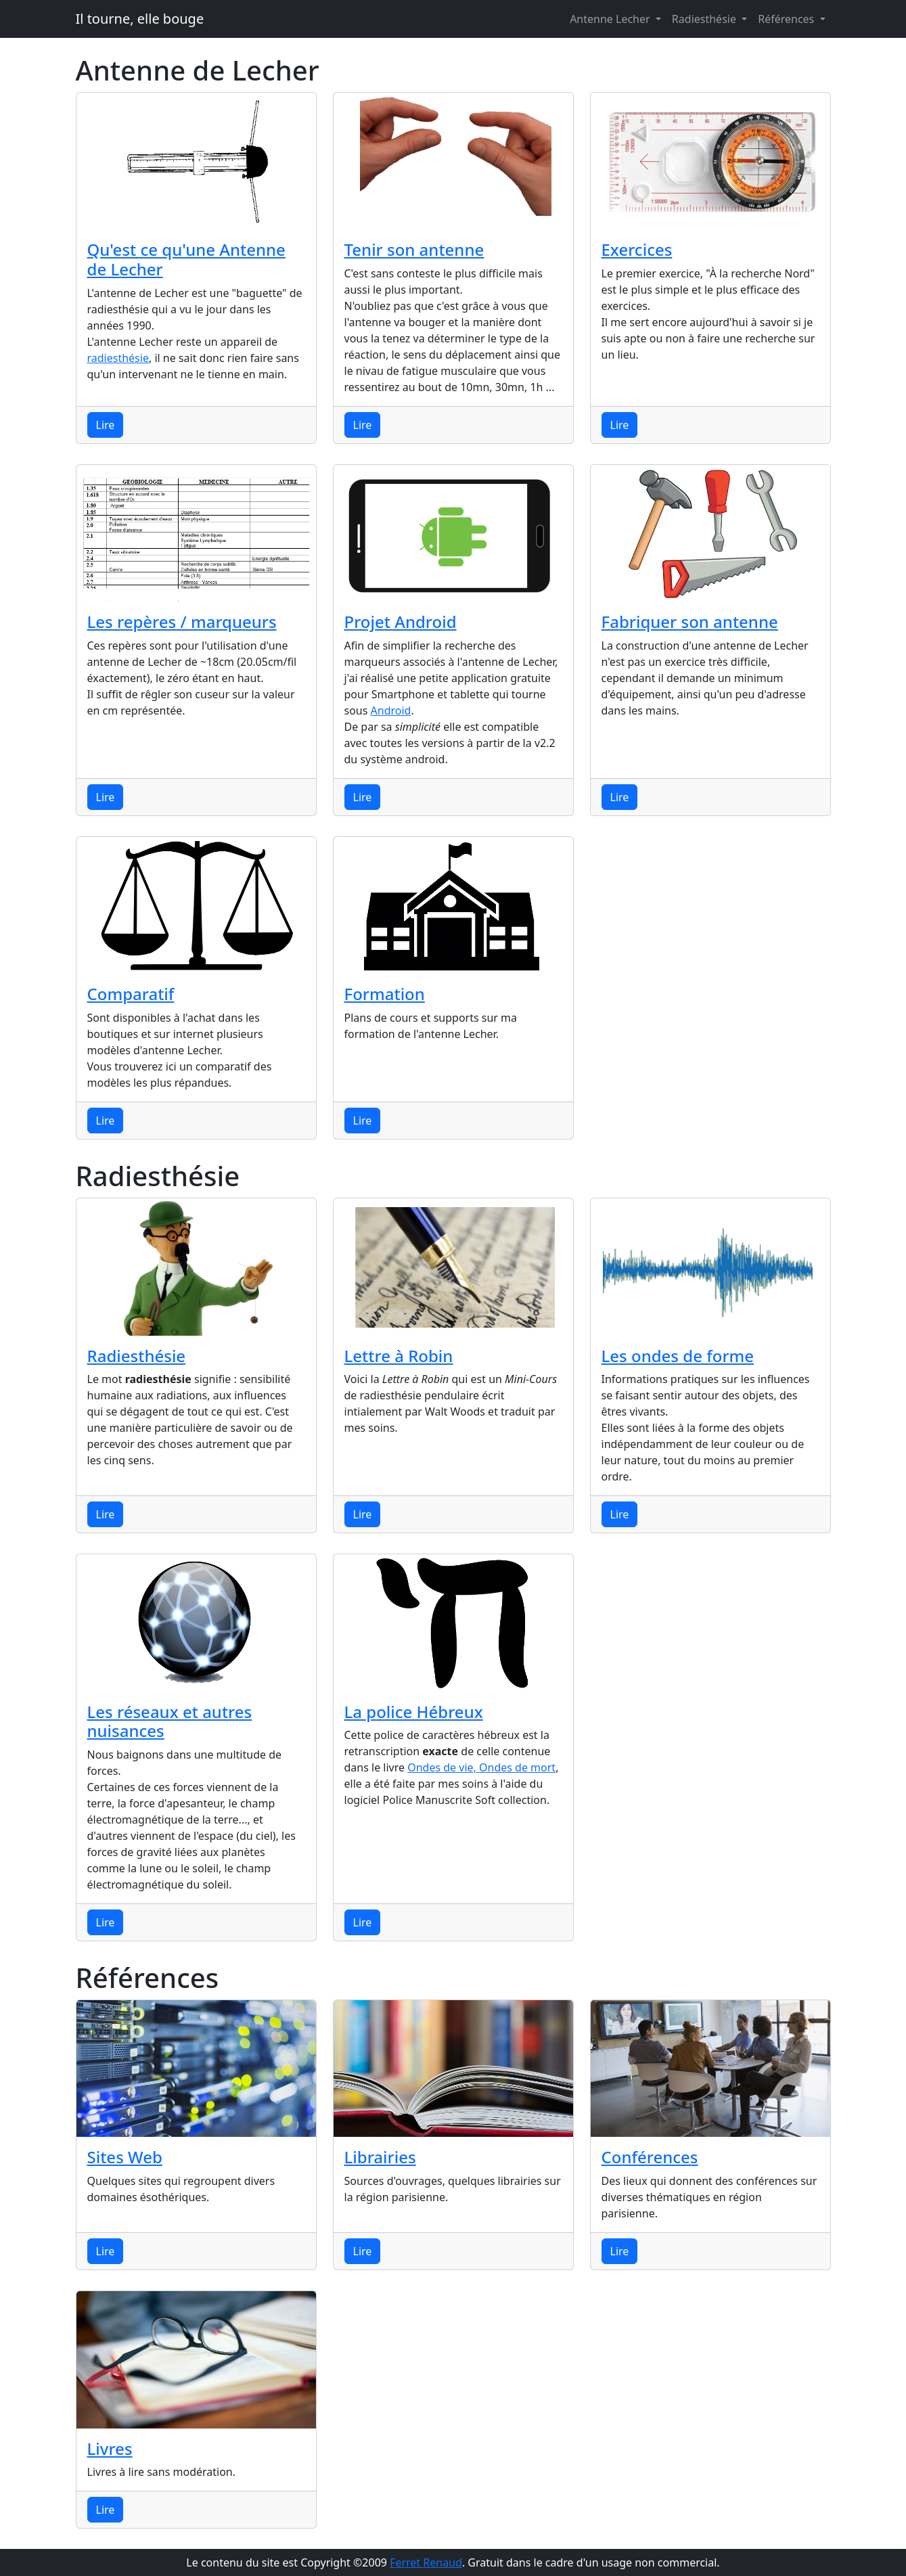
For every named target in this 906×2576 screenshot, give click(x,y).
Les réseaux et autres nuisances (169, 1721)
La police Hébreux (413, 1711)
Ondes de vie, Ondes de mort (481, 1767)
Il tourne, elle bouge (140, 18)
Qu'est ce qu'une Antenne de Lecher (186, 259)
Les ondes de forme (678, 1356)
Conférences (650, 2157)
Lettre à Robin (398, 1356)
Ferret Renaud (426, 2562)
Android (391, 710)
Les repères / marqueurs (182, 621)
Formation (384, 993)
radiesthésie (118, 358)
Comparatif (131, 993)
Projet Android (400, 621)
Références (787, 19)
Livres (110, 2448)
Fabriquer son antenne (690, 621)
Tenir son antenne (414, 249)
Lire (105, 424)
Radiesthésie (705, 19)
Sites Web (124, 2157)
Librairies (380, 2157)
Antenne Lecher (611, 19)
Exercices (637, 249)
